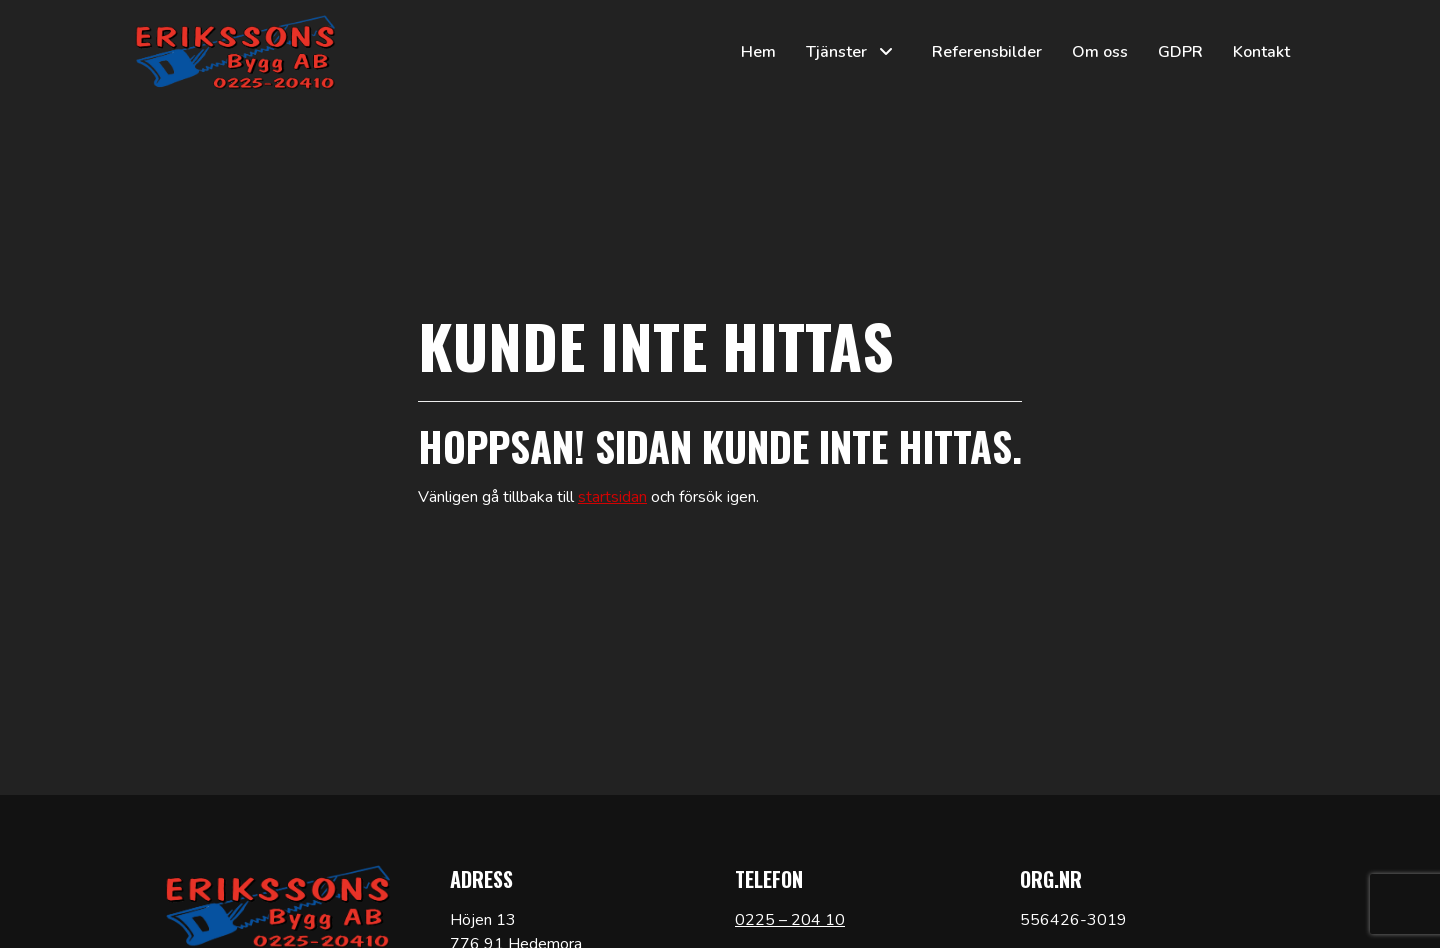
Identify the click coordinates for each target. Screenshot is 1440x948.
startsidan (612, 497)
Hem (758, 52)
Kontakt (1261, 52)
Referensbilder (987, 52)
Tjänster (836, 52)
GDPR (1180, 52)
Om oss (1100, 52)
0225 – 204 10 (790, 920)
